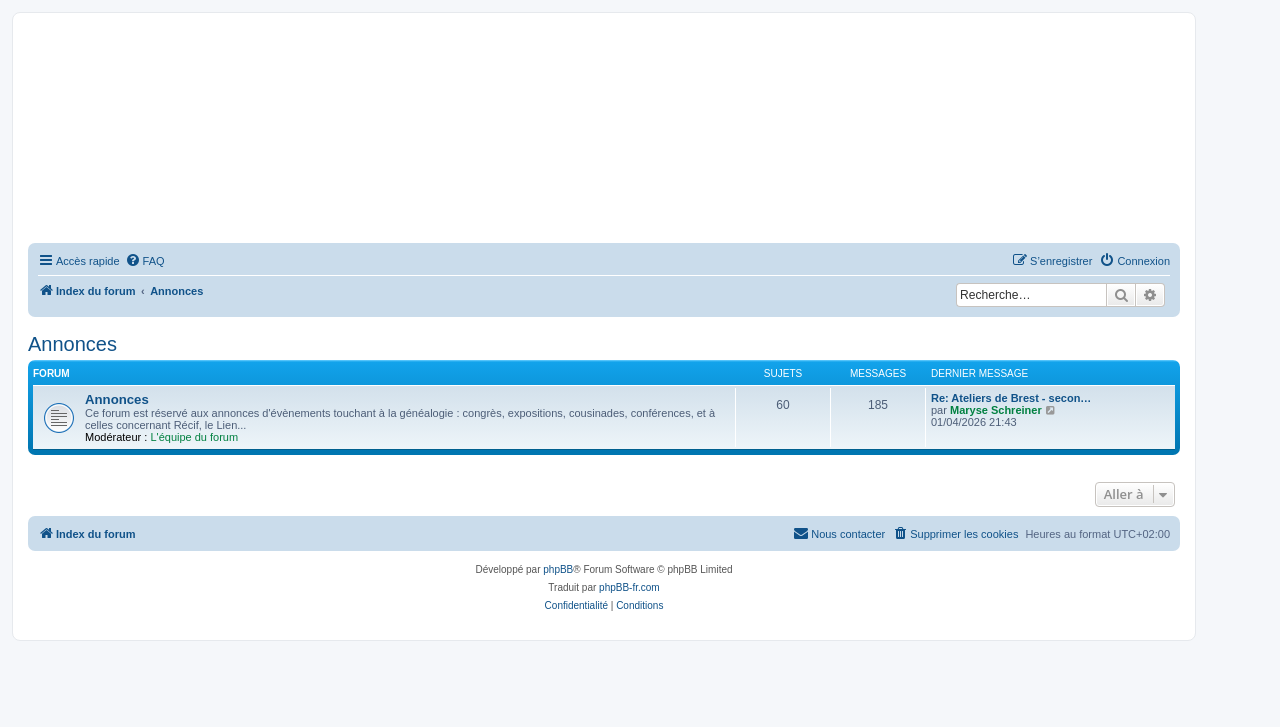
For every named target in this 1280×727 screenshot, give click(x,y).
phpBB (558, 569)
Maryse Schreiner (996, 410)
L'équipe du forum (194, 437)
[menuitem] (145, 261)
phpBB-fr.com (629, 587)
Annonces (72, 344)
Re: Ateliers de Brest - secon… (1011, 398)
